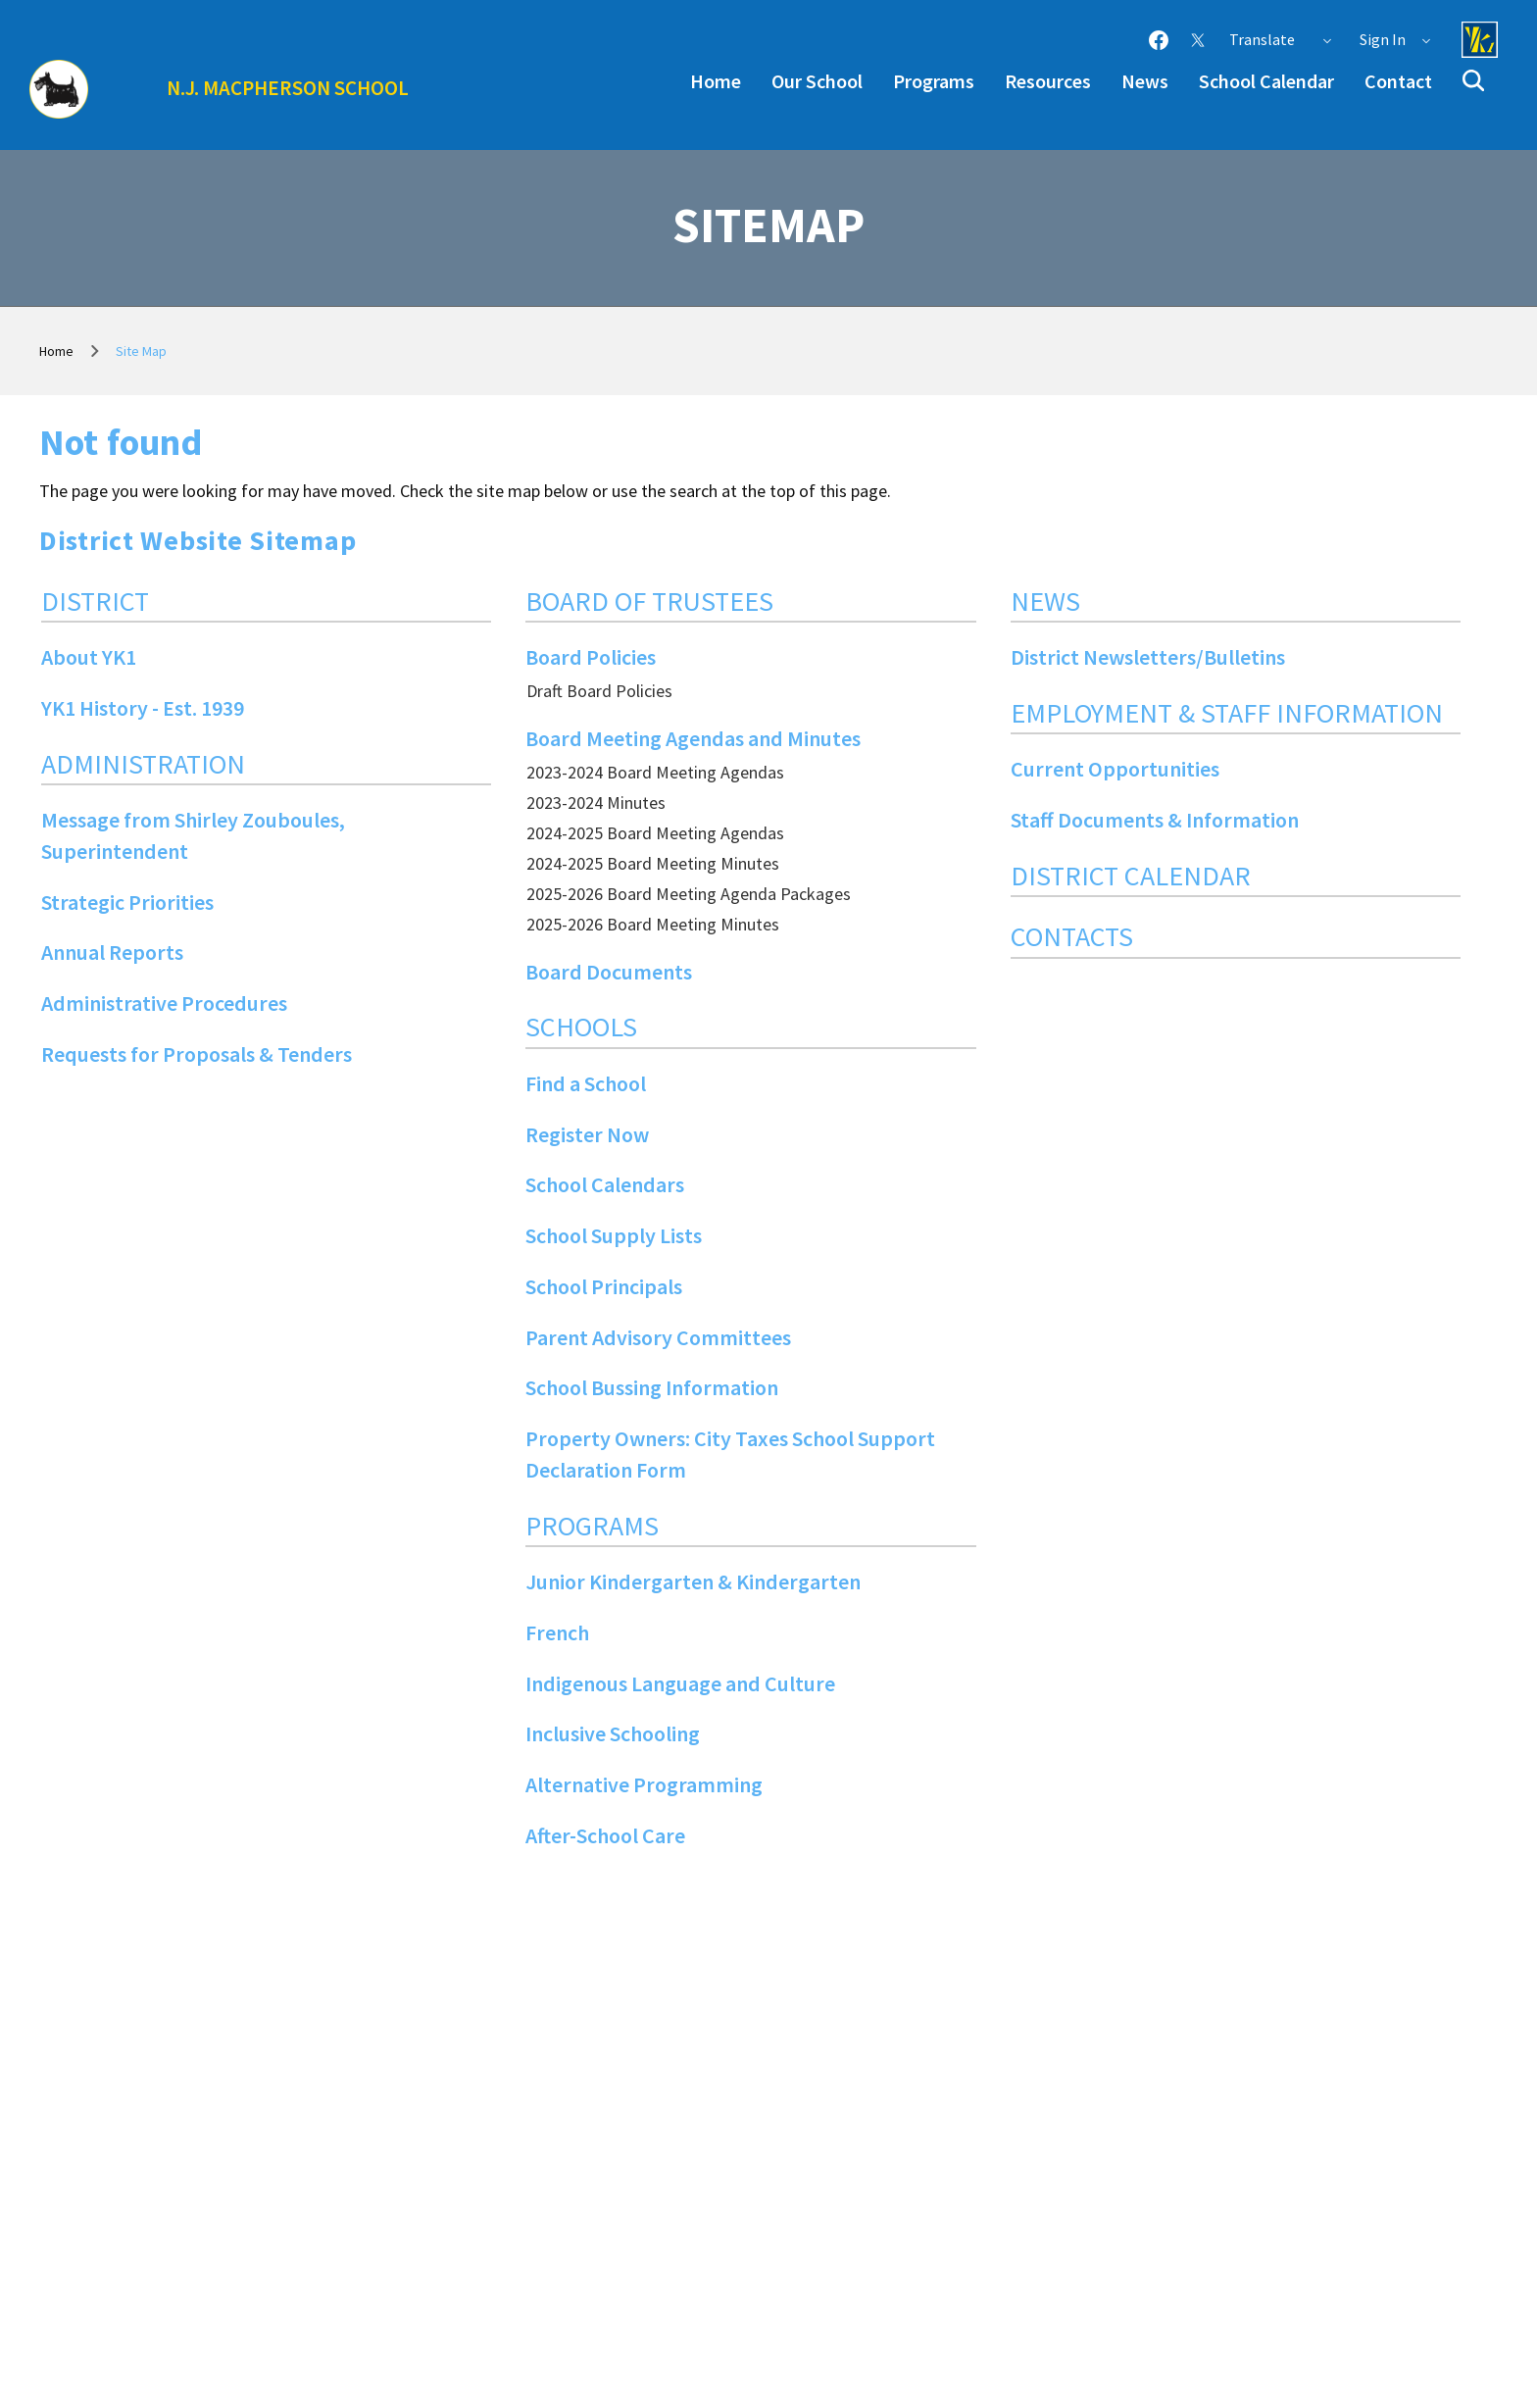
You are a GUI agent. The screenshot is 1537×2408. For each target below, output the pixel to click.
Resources (1048, 81)
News (1144, 81)
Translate (1281, 39)
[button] (1473, 80)
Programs (933, 81)
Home (715, 81)
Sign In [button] (1396, 39)
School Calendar (1266, 81)
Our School (817, 81)
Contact (1398, 81)
